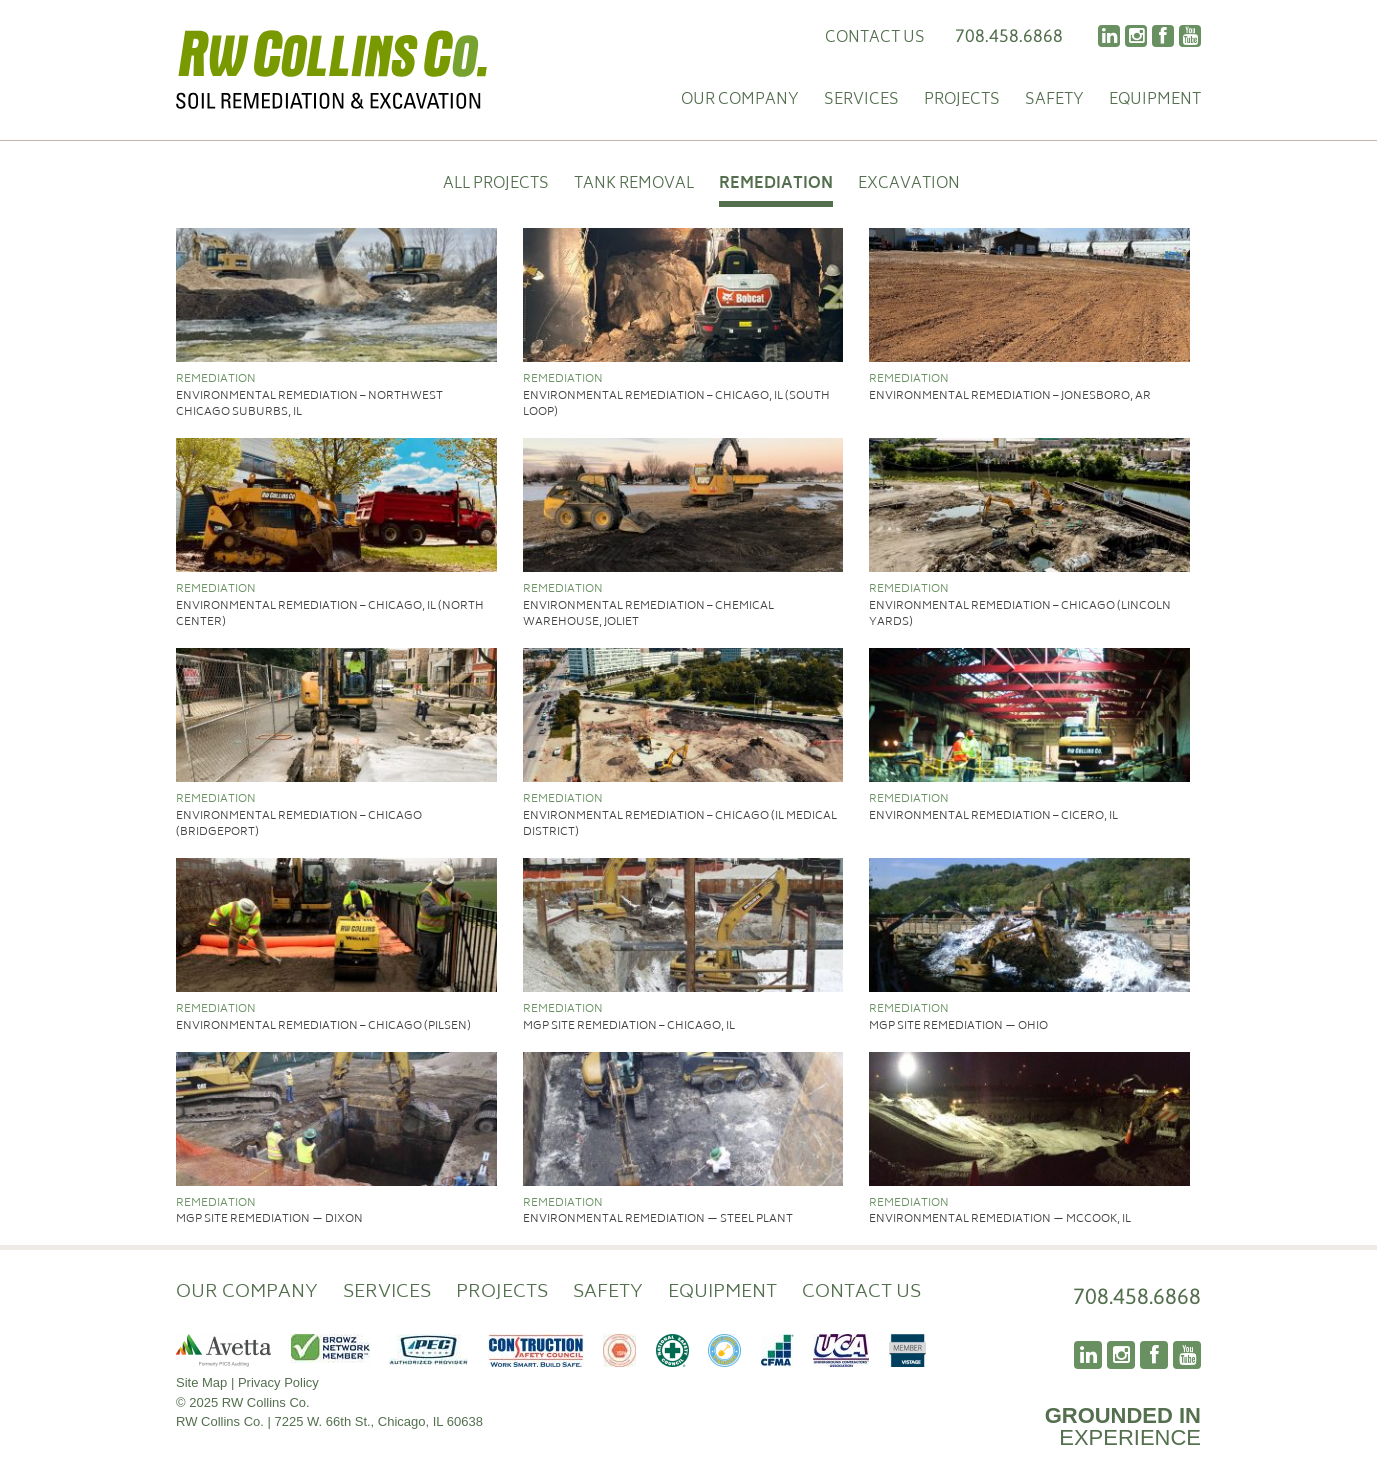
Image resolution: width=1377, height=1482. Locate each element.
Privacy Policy (278, 1382)
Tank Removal (634, 185)
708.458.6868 (1009, 35)
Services (861, 101)
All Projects (496, 185)
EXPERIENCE (1123, 1426)
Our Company (740, 101)
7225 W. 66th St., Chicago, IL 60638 (379, 1421)
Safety (1054, 101)
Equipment (1155, 101)
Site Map (201, 1382)
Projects (962, 101)
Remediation (776, 185)
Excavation (909, 185)
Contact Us (875, 38)
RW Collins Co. (332, 70)
